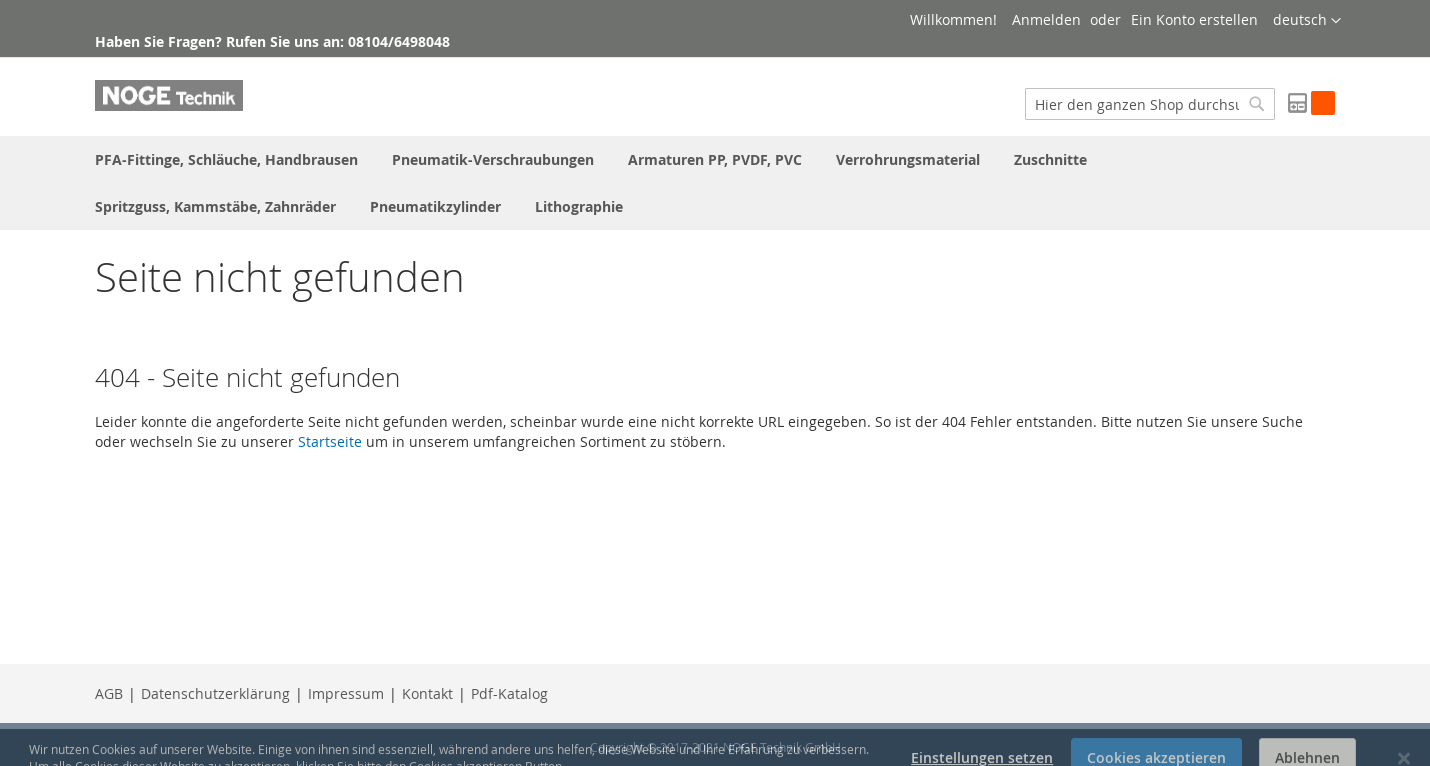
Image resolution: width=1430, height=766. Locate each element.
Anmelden (1046, 19)
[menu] (715, 183)
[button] (1307, 21)
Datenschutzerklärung (215, 693)
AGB (109, 693)
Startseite (330, 441)
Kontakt (427, 693)
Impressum (346, 693)
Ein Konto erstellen (1194, 19)
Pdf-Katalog (509, 693)
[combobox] (1150, 104)
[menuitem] (226, 159)
